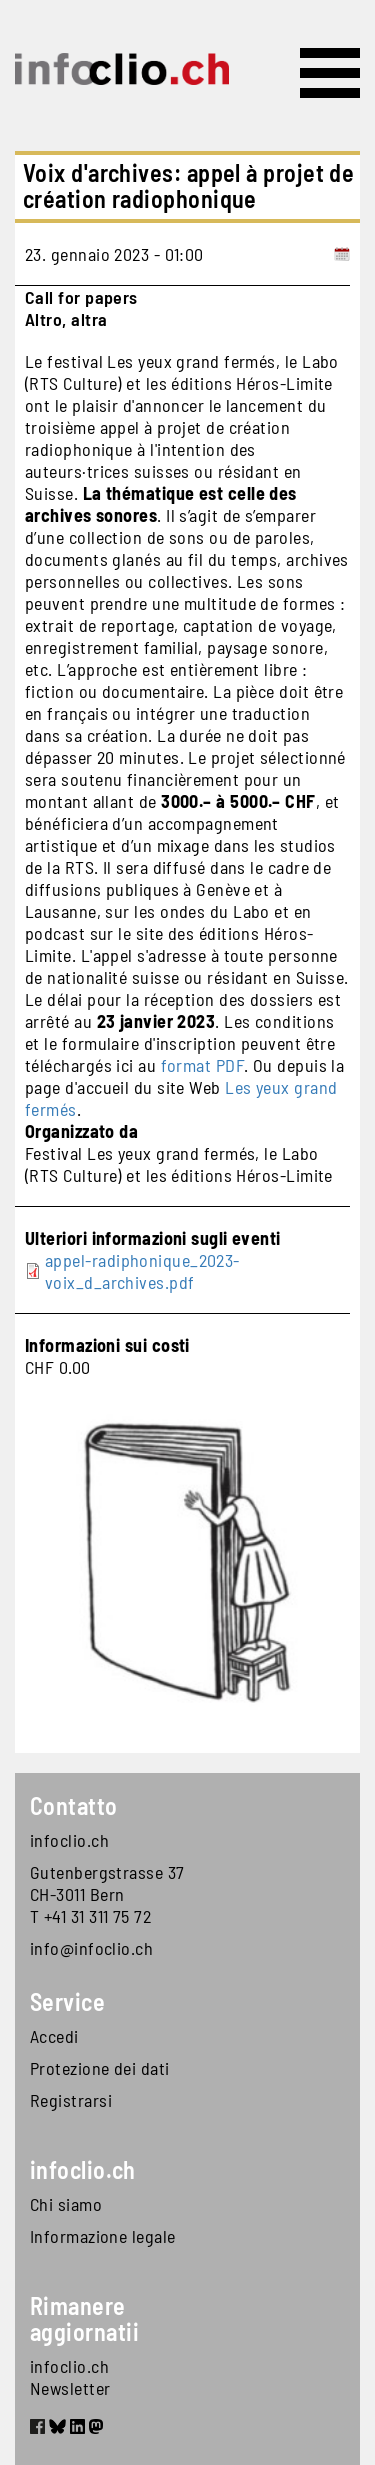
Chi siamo (66, 2204)
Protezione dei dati (100, 2068)
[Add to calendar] (342, 254)
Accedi (54, 2036)
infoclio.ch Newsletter (70, 2377)
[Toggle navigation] (330, 73)
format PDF (203, 1065)
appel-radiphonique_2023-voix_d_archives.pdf (142, 1271)
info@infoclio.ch (91, 1948)
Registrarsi (71, 2100)
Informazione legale (103, 2236)
